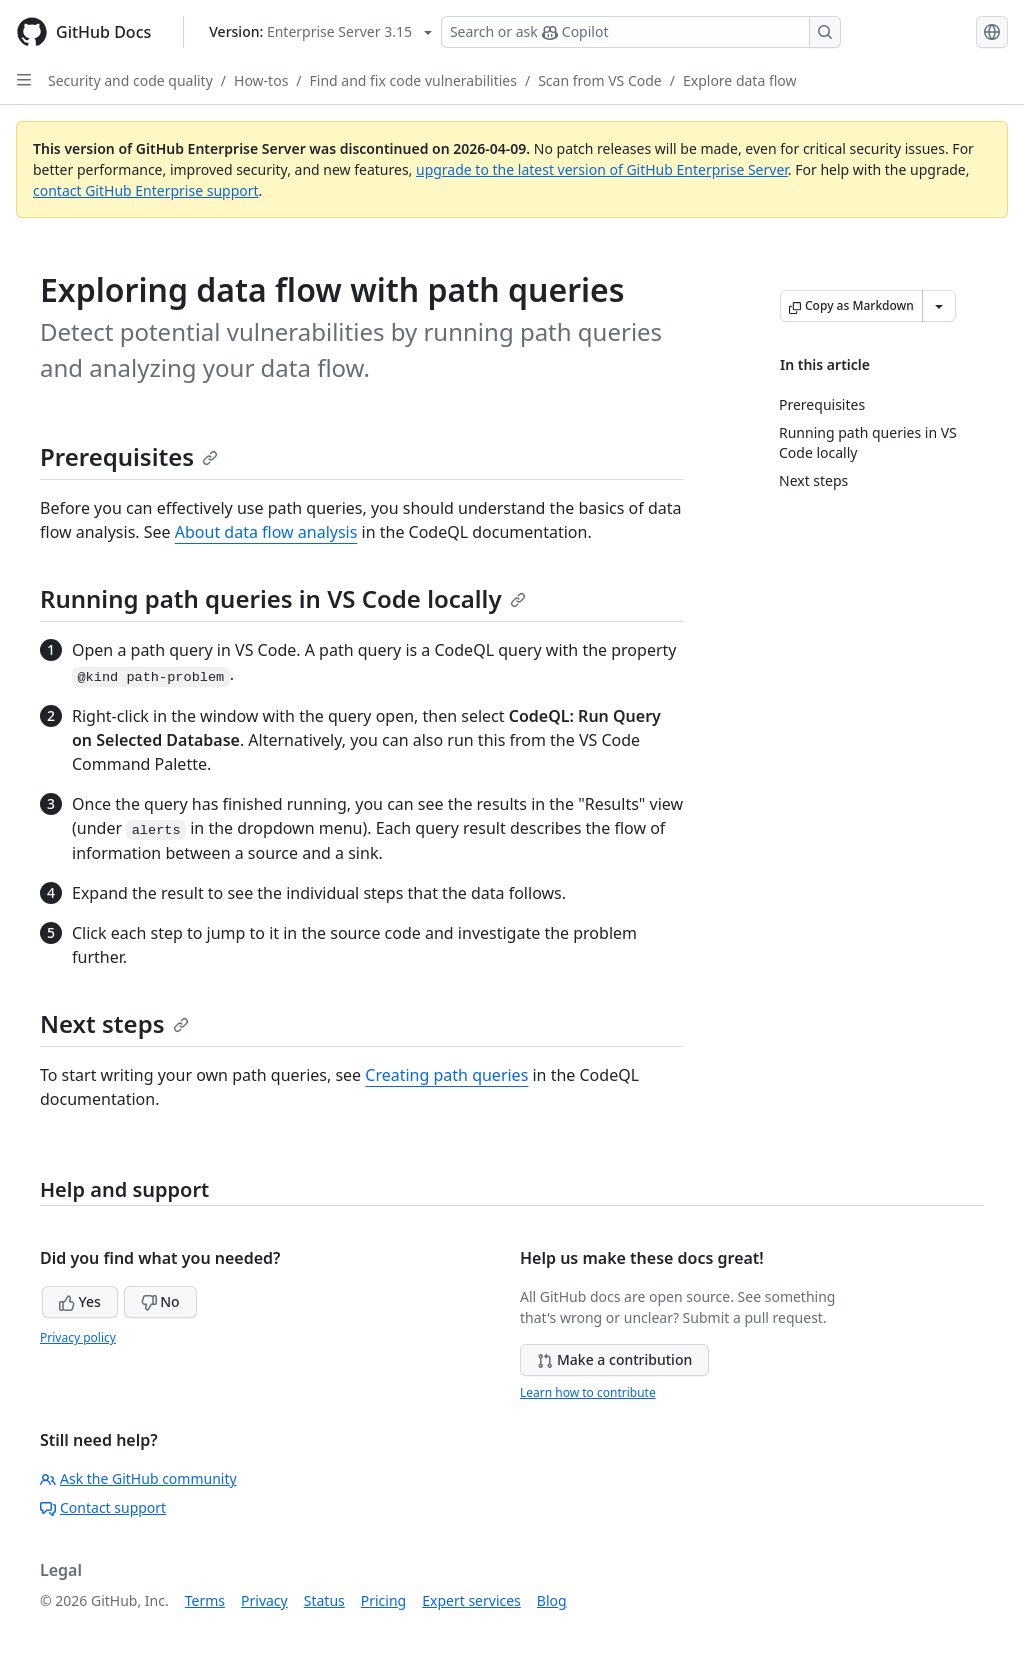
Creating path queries (446, 1075)
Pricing (383, 1600)
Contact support (103, 1507)
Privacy (264, 1600)
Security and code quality (130, 80)
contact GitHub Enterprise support (146, 190)
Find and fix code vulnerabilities (413, 80)
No (160, 1301)
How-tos (261, 80)
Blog (552, 1600)
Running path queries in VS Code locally (283, 598)
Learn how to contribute (588, 1392)
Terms (205, 1600)
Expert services (471, 1600)
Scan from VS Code (600, 80)
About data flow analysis (266, 532)
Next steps (114, 1023)
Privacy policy (78, 1337)
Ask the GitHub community (138, 1478)
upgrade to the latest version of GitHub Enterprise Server (602, 169)
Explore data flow (740, 80)
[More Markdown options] (939, 306)
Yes (80, 1301)
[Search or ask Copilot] (641, 32)
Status (324, 1600)
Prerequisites (129, 456)
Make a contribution (614, 1359)
